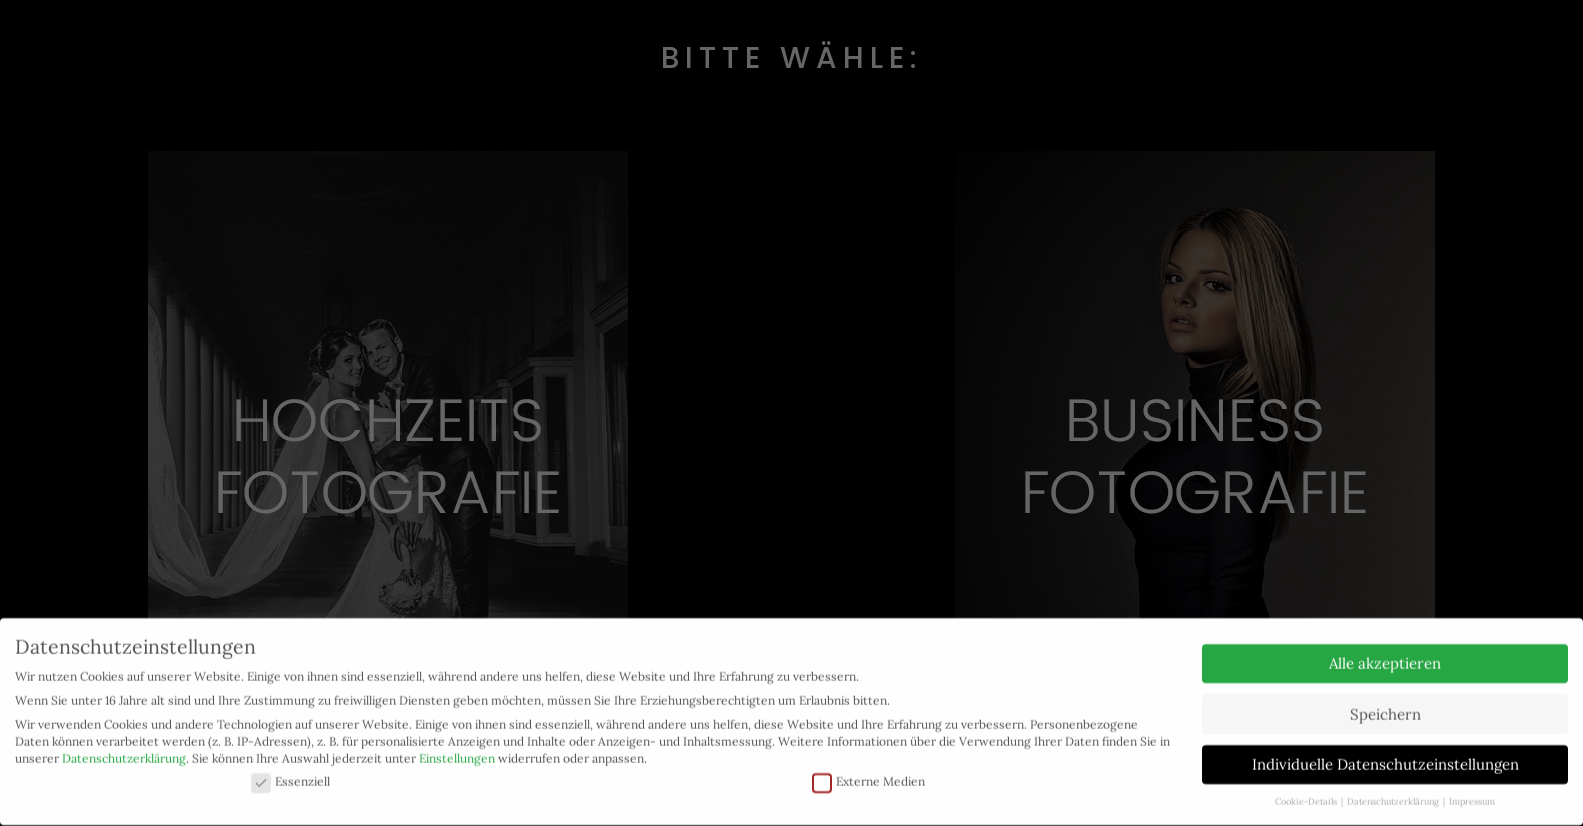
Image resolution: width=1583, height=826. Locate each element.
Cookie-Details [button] (1307, 792)
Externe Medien (868, 772)
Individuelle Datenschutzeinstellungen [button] (1385, 755)
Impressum (1472, 792)
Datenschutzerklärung (124, 748)
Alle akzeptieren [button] (1385, 654)
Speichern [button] (1385, 704)
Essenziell (290, 772)
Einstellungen (457, 748)
